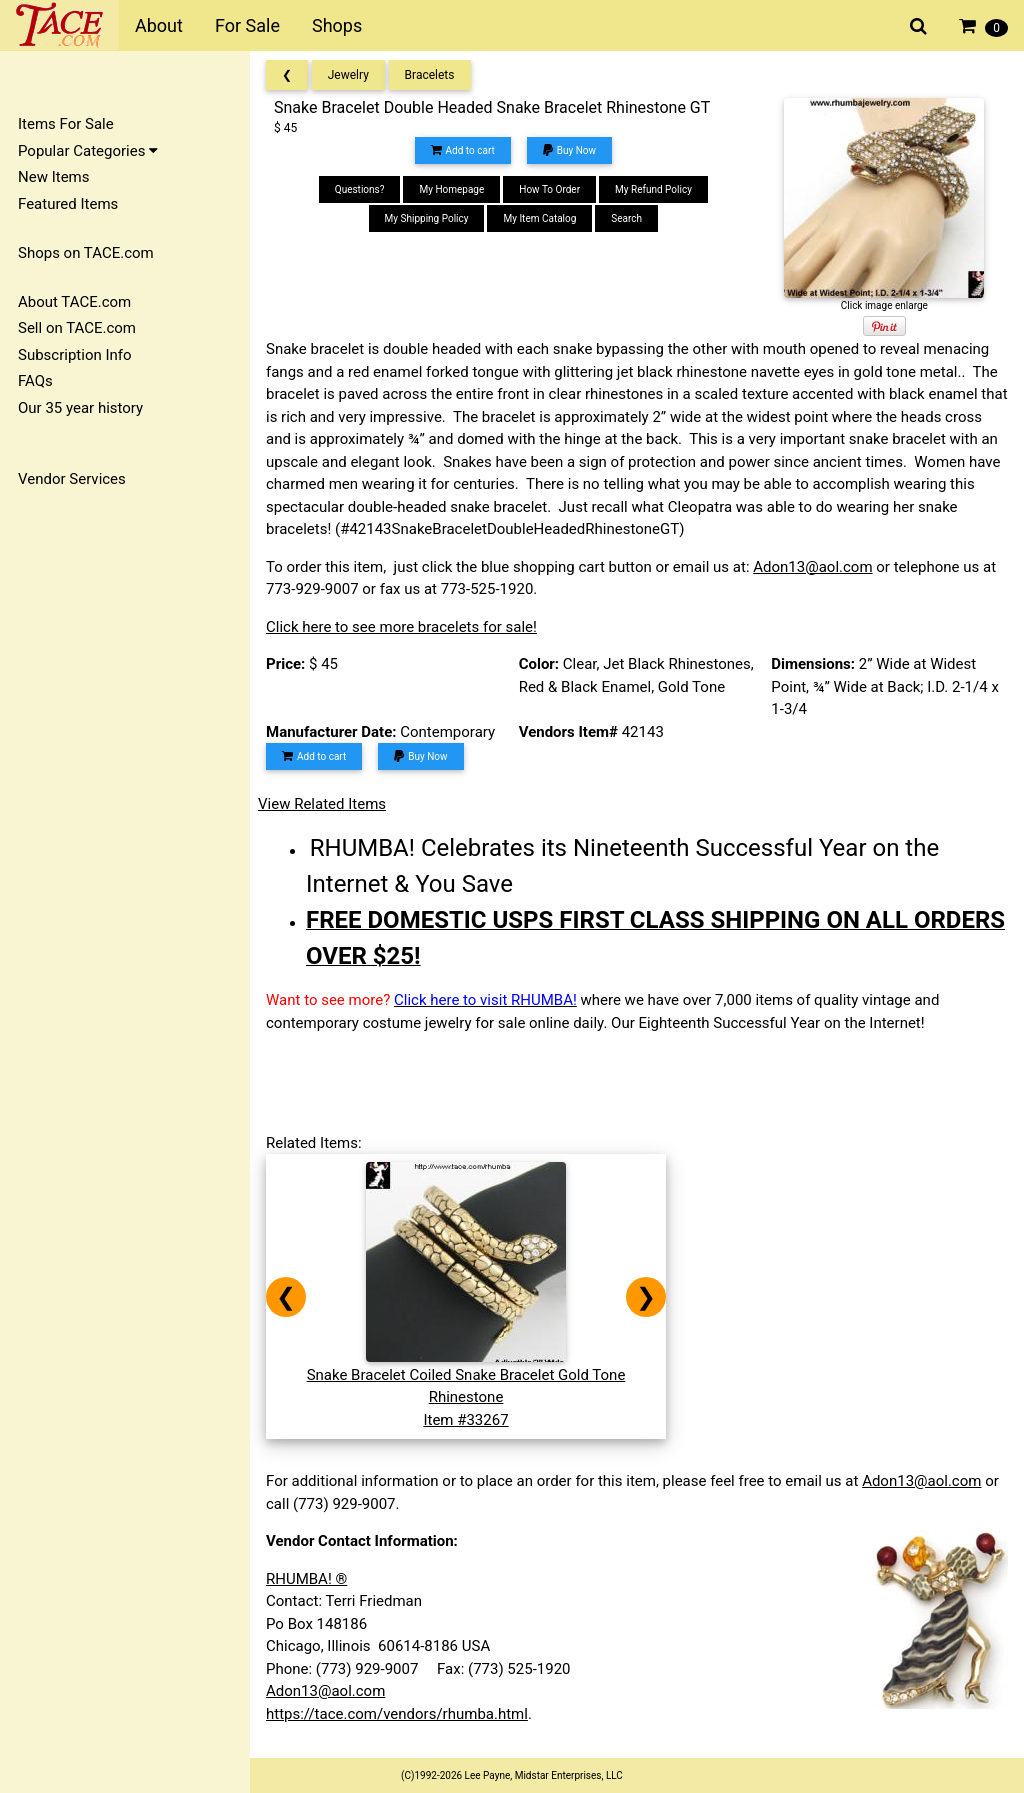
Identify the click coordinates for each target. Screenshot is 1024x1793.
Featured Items (68, 204)
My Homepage (451, 189)
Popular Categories (88, 151)
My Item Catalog (539, 218)
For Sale (247, 25)
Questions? (360, 189)
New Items (53, 177)
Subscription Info (75, 355)
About (159, 25)
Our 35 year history (80, 408)
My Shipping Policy (427, 218)
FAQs (35, 381)
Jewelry (348, 75)
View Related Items (322, 804)
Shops (337, 25)
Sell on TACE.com (77, 328)
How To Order (549, 189)
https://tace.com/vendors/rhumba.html (397, 1714)
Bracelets (430, 75)
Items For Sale (66, 124)
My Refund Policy (653, 189)
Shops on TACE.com (86, 253)
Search (626, 218)
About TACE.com (74, 302)
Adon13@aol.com (812, 567)
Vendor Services (72, 479)
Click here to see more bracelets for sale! (401, 627)
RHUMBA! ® (306, 1579)
